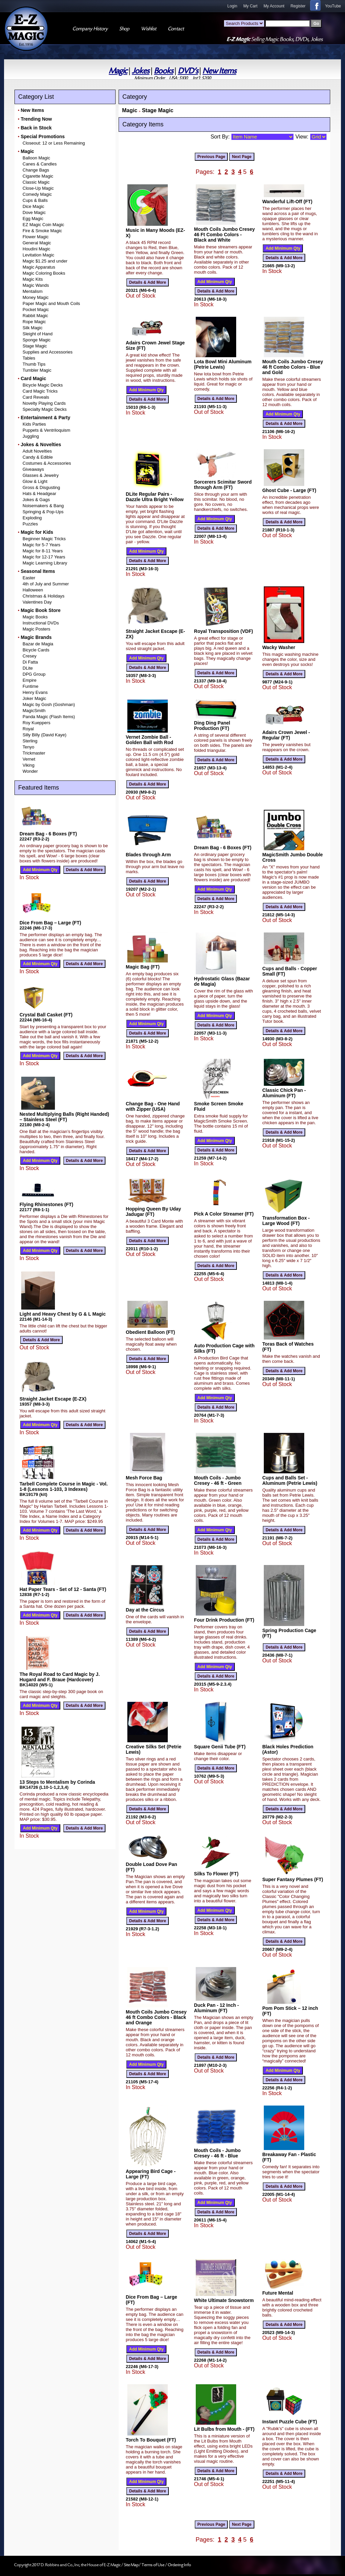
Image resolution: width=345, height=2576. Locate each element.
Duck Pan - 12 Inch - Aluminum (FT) (216, 2007)
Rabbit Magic (35, 315)
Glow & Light (35, 481)
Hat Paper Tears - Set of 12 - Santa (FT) (63, 1589)
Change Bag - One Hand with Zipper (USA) (153, 1106)
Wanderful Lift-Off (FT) (287, 201)
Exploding (32, 517)
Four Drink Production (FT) (224, 1620)
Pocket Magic (36, 309)
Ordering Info (179, 2565)
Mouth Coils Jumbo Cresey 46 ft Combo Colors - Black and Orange (156, 2017)
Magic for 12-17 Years (44, 556)
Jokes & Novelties (41, 444)
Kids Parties (34, 424)
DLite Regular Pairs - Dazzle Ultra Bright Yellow (155, 496)
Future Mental (277, 2293)
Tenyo (28, 746)
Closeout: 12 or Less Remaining (54, 143)
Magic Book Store (40, 610)
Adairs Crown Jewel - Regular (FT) (286, 735)
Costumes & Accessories (47, 463)
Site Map (131, 2565)
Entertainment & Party (45, 417)
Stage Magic (35, 345)
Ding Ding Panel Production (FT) (212, 725)
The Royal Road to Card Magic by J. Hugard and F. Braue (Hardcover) (60, 1677)
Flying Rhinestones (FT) (46, 1204)
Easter (29, 577)
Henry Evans (35, 692)
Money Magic (36, 297)
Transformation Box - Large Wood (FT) (286, 1220)
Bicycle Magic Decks (43, 385)
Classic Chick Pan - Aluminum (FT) (284, 1092)
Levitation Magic (38, 254)
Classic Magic (36, 182)
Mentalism (32, 291)
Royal (28, 728)
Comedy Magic (37, 194)
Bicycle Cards (36, 649)
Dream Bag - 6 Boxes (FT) (48, 833)
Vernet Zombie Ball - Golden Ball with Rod (149, 739)
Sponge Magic (37, 339)
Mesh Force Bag (144, 1477)
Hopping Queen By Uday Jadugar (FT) (153, 1211)
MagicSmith (34, 710)
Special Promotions (43, 136)
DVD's (188, 71)
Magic (118, 71)
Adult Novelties (37, 451)
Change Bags (36, 170)
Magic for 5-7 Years (41, 544)
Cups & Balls (35, 200)
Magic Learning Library (45, 562)
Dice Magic (33, 206)
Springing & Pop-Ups (43, 511)
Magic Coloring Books (44, 273)
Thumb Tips (34, 364)
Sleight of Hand (38, 333)
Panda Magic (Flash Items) (49, 716)
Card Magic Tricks (40, 391)
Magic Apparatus (39, 267)
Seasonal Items (38, 571)
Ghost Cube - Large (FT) (289, 490)
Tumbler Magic (37, 370)
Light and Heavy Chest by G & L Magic (63, 1314)
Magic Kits (33, 279)
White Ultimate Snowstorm (224, 2300)
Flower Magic (36, 236)
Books (163, 71)
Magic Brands (36, 637)
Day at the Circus (145, 1610)
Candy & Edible (38, 457)
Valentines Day (37, 602)
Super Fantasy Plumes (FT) (292, 1879)
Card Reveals (36, 397)
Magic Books (35, 616)
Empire (29, 680)
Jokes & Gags (36, 499)
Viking (28, 765)
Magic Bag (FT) (142, 967)
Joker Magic (34, 698)
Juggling (31, 436)
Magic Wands (36, 285)
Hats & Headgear (39, 493)
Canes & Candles (40, 163)
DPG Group (34, 674)
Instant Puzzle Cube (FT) (289, 2421)
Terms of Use (153, 2565)
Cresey (29, 655)
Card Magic (33, 378)
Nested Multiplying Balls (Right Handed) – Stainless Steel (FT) (64, 1116)
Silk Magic (32, 327)
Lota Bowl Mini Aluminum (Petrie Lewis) (223, 364)
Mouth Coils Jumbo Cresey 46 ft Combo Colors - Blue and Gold (292, 367)
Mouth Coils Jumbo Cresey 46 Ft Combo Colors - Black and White (224, 234)
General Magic (37, 242)
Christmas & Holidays (43, 596)
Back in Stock (36, 127)
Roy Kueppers (36, 722)
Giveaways (33, 469)
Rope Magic (34, 321)
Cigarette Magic (38, 176)
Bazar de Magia (38, 643)
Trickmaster (34, 753)
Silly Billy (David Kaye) (44, 734)
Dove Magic (34, 212)
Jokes (140, 71)
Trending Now (36, 119)
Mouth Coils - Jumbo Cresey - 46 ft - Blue (217, 2153)
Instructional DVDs (41, 622)
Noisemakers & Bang (43, 505)
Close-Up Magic (38, 188)
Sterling (30, 740)
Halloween (33, 589)
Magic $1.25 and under (45, 261)
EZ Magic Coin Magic (43, 224)
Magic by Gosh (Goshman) (49, 704)
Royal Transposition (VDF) (223, 631)
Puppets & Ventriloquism (46, 430)
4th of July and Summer (46, 583)
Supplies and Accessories (47, 352)
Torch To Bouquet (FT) (151, 2440)
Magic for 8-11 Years (43, 550)
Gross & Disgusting (41, 487)
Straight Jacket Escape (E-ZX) (53, 1399)
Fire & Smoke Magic (42, 230)
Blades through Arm (148, 854)
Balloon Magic (36, 157)
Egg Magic (33, 218)
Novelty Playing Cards (44, 403)
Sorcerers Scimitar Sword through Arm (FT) (223, 484)
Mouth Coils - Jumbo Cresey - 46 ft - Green (218, 1480)
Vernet (29, 759)
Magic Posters (36, 629)
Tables (29, 358)
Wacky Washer (278, 647)
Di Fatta (30, 662)
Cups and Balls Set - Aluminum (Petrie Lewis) (289, 1480)
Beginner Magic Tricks (44, 538)
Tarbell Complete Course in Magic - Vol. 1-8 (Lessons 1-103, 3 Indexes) (64, 1486)
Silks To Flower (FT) (216, 1873)
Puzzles (30, 523)
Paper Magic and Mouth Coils (51, 303)
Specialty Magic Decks (45, 409)
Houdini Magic (36, 248)
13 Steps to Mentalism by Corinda (57, 1782)
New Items (219, 71)
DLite (28, 668)
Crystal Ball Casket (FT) (46, 1014)
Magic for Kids (37, 532)
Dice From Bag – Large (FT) (50, 922)
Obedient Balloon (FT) (150, 1332)
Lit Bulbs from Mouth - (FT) (224, 2429)
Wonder (30, 771)
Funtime (30, 686)
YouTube (333, 6)
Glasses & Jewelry (41, 475)
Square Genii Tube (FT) (220, 1746)
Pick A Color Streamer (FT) (224, 1214)
